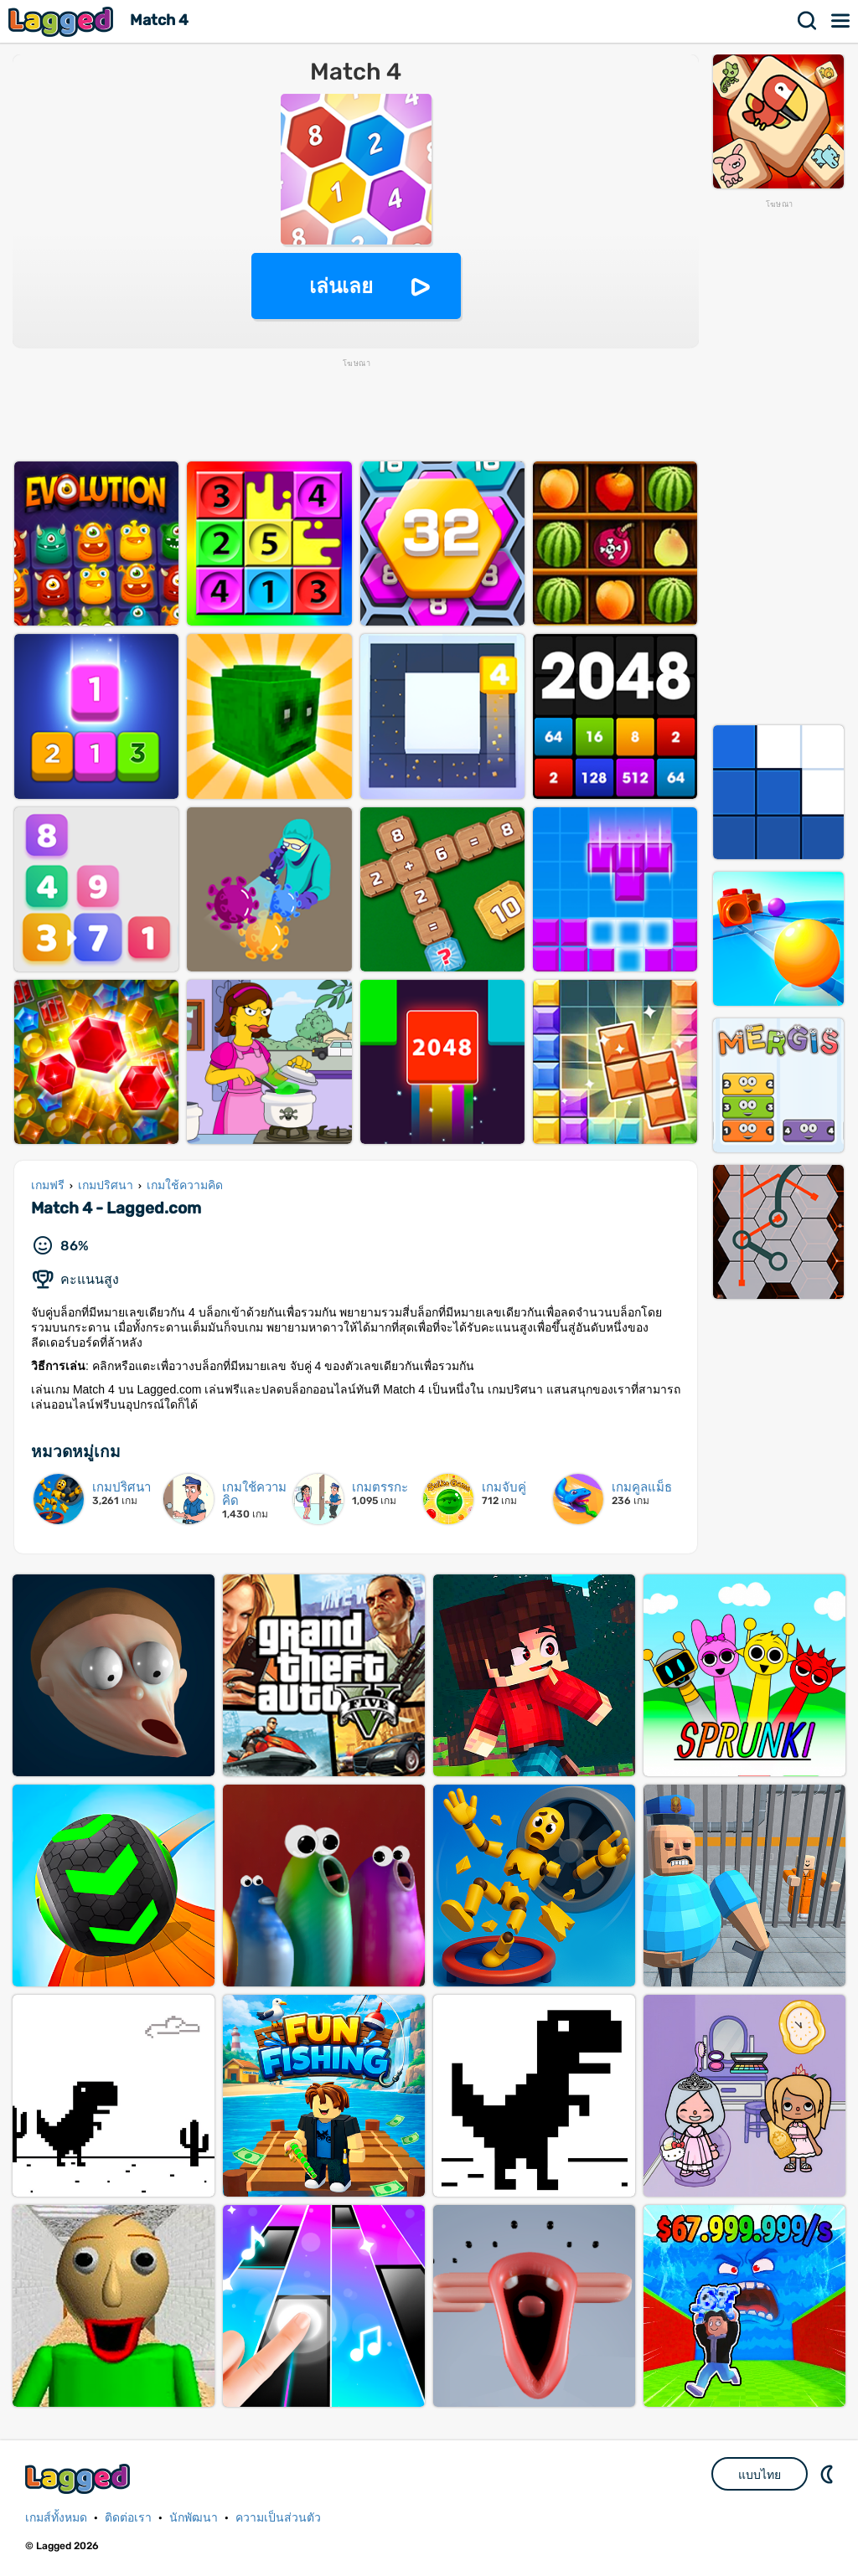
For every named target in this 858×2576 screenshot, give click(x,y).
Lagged (62, 21)
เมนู (841, 21)
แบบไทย (759, 2474)
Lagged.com (79, 2478)
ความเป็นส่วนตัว (278, 2518)
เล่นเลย (341, 286)
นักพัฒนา (193, 2518)
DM (828, 2474)
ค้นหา (807, 21)
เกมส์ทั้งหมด (56, 2518)
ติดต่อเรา (128, 2518)
